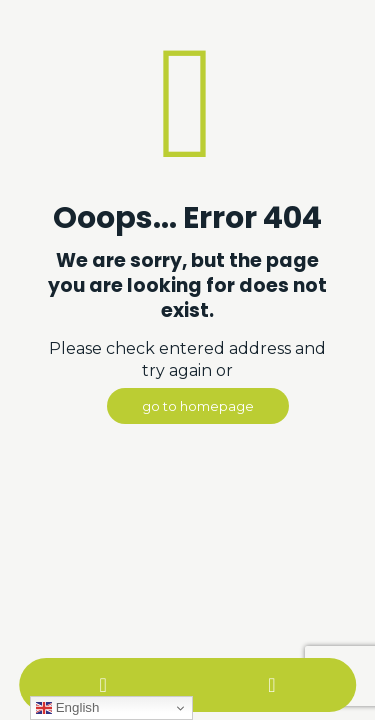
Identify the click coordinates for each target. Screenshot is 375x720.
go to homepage (198, 406)
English (67, 708)
